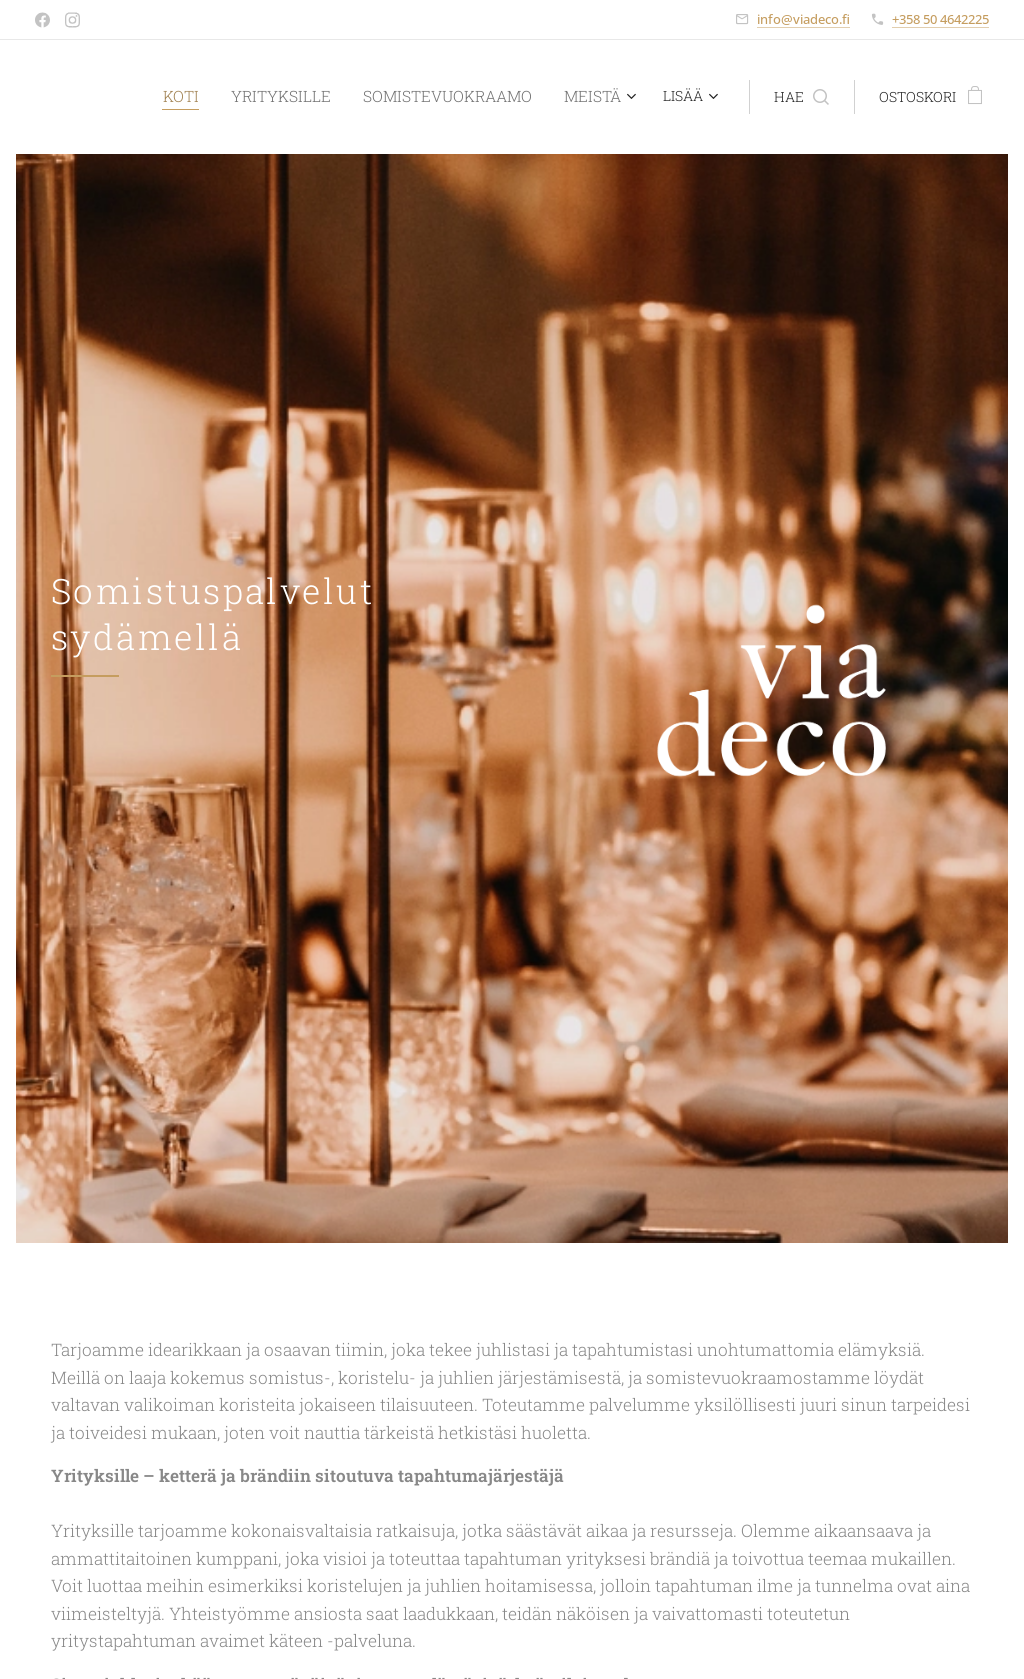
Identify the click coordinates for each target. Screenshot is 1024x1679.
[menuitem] (199, 97)
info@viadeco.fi (803, 19)
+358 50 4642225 (940, 19)
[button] (780, 97)
